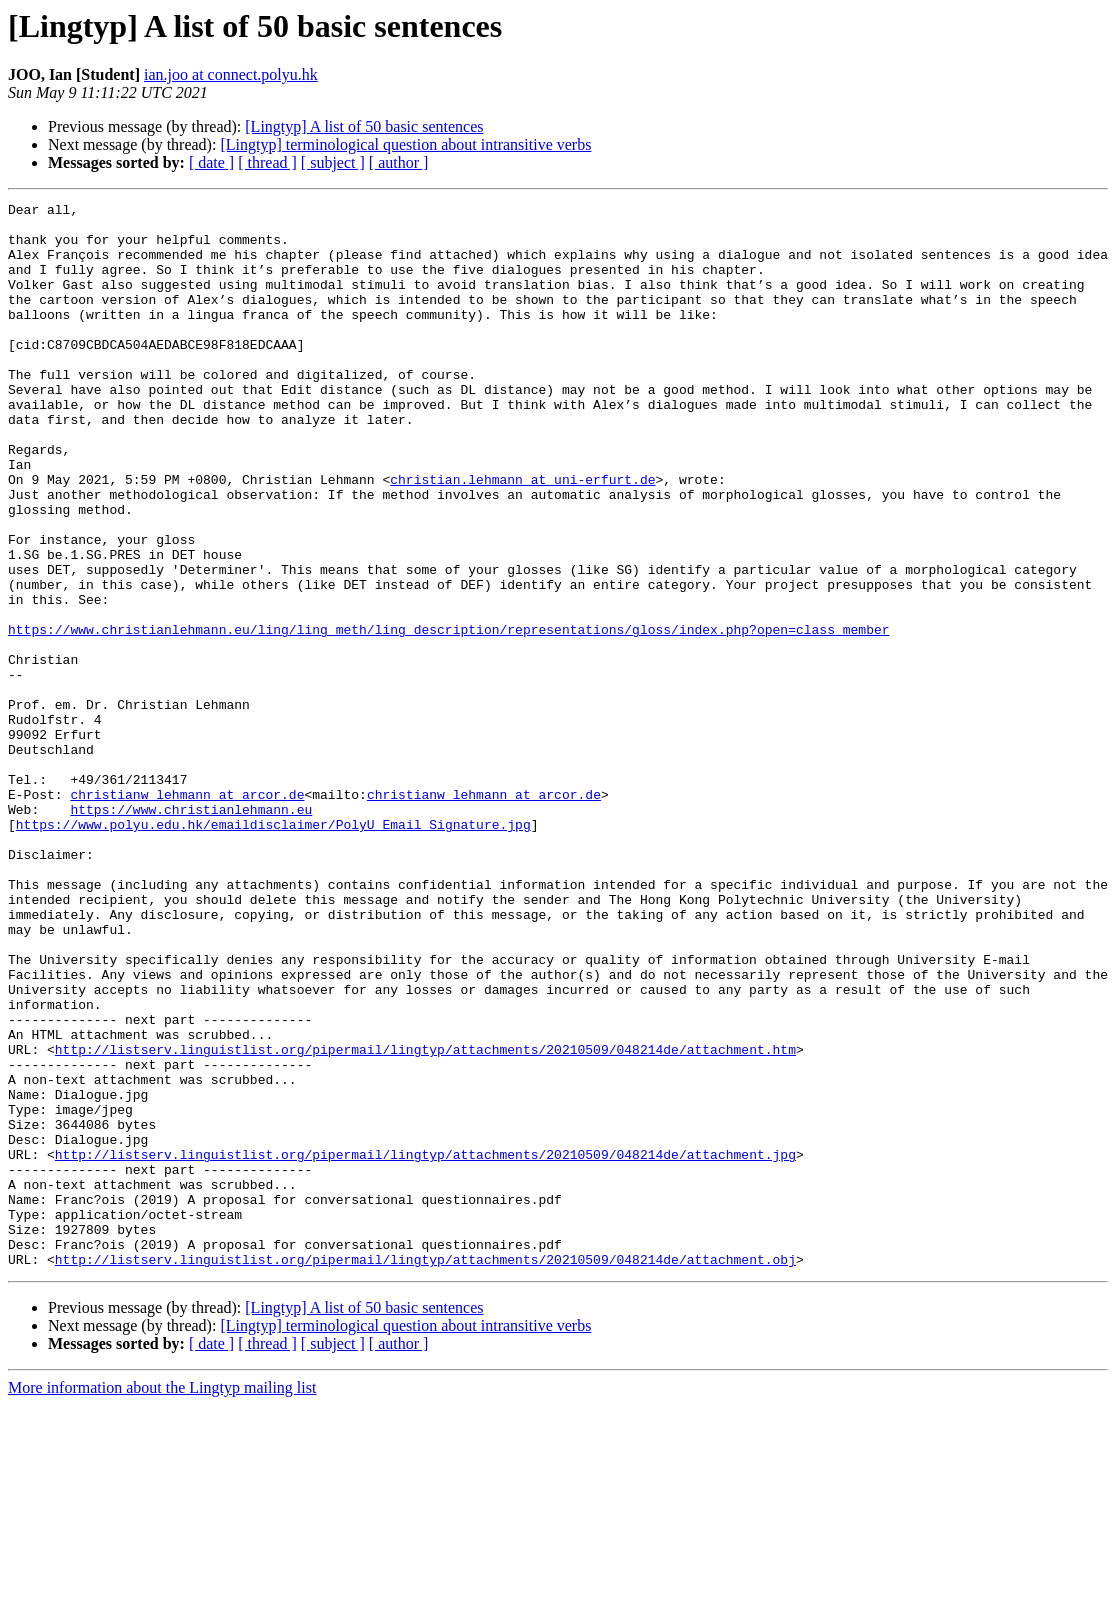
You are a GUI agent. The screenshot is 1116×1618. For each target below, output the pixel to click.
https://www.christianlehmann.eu (191, 932)
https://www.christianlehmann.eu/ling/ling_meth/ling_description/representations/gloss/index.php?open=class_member (448, 716)
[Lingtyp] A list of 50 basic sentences (364, 126)
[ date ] (211, 162)
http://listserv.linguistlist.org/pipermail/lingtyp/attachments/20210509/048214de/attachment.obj (425, 1472)
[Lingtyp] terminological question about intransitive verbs (405, 144)
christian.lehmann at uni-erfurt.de (522, 536)
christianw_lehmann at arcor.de (187, 914)
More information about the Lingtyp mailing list (162, 1600)
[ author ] (399, 162)
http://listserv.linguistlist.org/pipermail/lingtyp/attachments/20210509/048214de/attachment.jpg (425, 1346)
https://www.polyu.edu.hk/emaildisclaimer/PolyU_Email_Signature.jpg (273, 950)
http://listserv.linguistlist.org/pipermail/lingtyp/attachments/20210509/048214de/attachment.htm (425, 1220)
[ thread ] (267, 162)
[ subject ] (333, 162)
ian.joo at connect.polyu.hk (231, 74)
